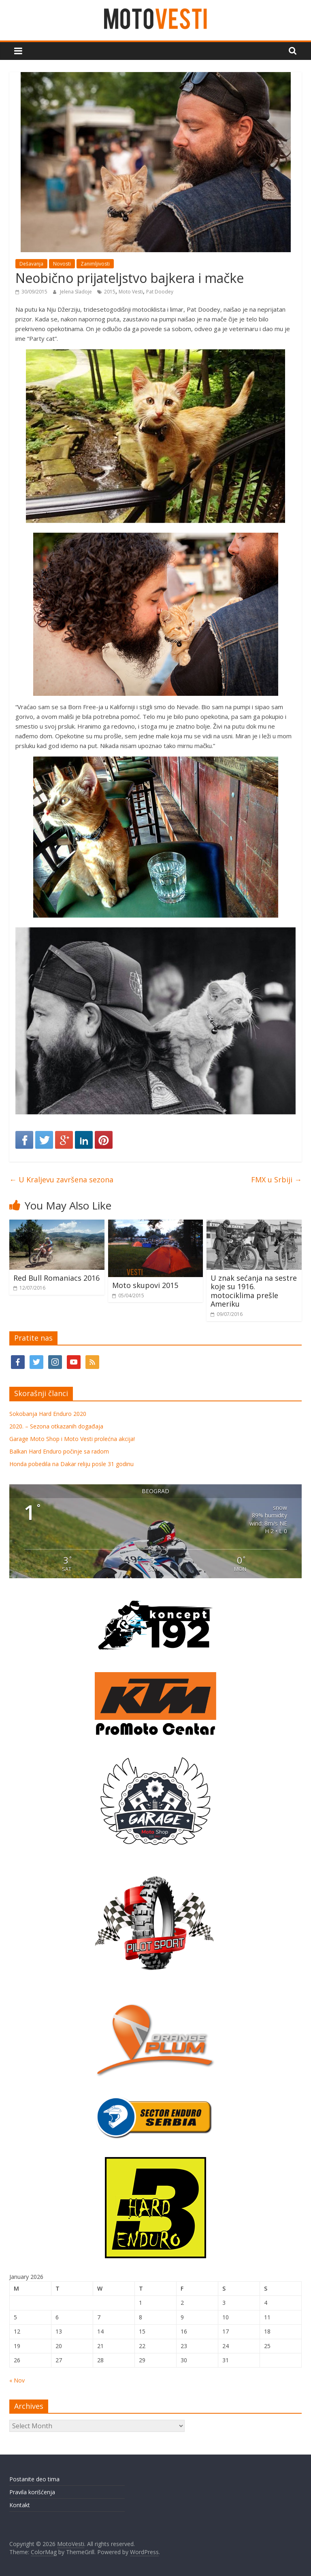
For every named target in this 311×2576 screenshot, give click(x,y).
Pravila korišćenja (32, 2492)
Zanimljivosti (95, 263)
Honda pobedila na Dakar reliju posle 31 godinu (71, 1464)
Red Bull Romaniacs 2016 (56, 1278)
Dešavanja (31, 263)
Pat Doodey (159, 291)
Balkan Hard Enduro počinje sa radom (59, 1451)
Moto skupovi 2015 (145, 1285)
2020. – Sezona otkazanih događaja (56, 1426)
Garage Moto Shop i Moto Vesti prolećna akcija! (72, 1439)
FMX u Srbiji (276, 1179)
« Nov (17, 2380)
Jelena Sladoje (76, 291)
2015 (109, 291)
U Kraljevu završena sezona (61, 1179)
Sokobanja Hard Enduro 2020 (47, 1414)
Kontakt (19, 2505)
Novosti (62, 263)
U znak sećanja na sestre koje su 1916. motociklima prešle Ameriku (254, 1291)
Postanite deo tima (34, 2479)
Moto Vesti (131, 291)
